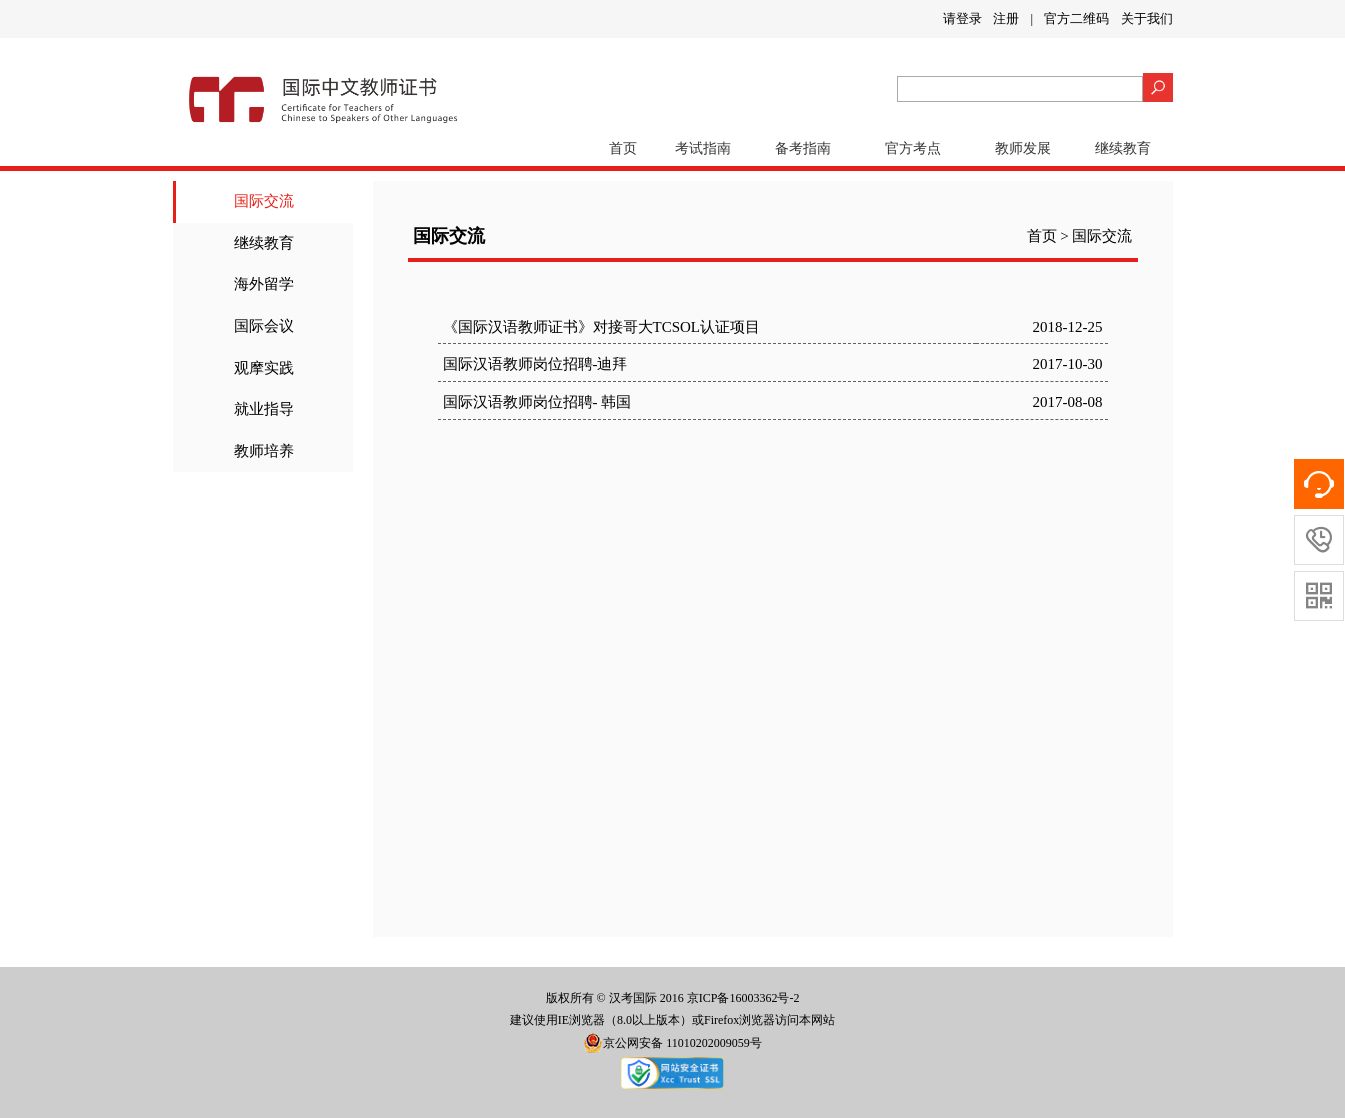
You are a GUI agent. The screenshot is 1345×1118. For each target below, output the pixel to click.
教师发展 (1023, 148)
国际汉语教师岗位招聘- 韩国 (537, 402)
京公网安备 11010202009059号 (672, 1043)
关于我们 (1147, 18)
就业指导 (264, 409)
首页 (623, 148)
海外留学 (264, 284)
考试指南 (703, 148)
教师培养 (264, 451)
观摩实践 (264, 368)
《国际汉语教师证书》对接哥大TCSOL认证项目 (602, 327)
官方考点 (913, 148)
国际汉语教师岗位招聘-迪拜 (535, 364)
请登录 (962, 18)
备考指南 (803, 148)
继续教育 (1123, 148)
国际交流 (264, 201)
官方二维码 (1076, 18)
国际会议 (264, 326)
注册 (1006, 18)
